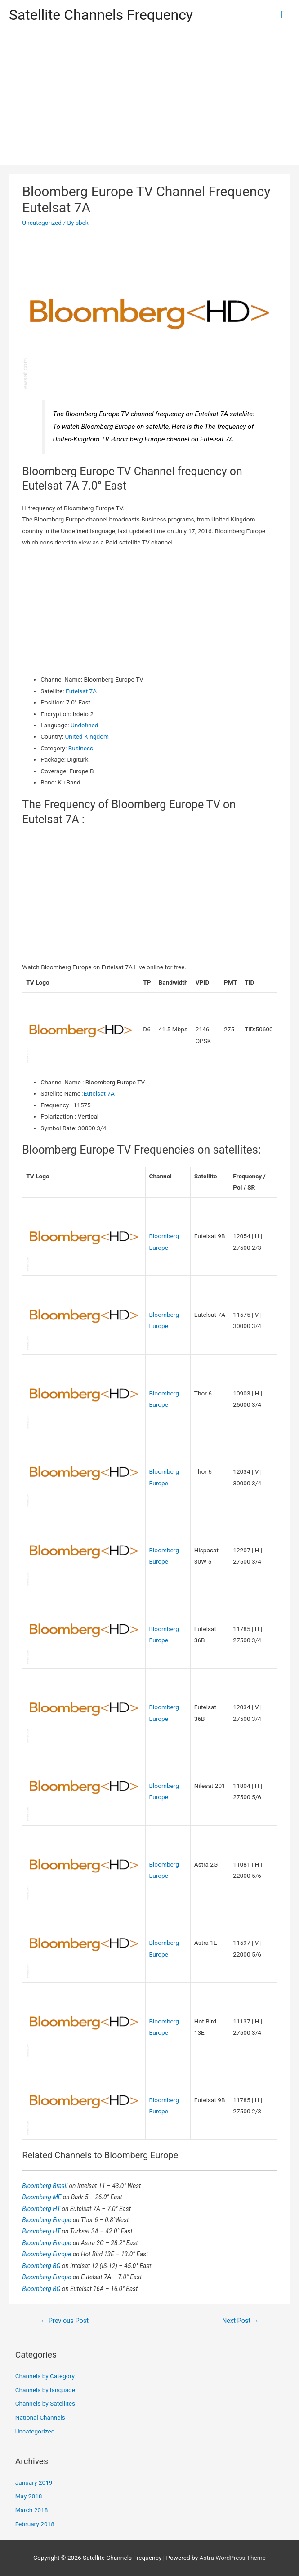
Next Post (240, 2321)
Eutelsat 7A (81, 691)
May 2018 (28, 2496)
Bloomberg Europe (47, 2220)
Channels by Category (45, 2376)
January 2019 (34, 2482)
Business (80, 748)
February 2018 (34, 2523)
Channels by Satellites (45, 2403)
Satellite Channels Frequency (101, 14)
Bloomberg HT (42, 2208)
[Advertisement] (149, 97)
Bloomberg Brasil (45, 2185)
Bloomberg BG (42, 2265)
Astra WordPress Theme (233, 2557)
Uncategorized (42, 222)
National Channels (40, 2417)
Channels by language (45, 2389)
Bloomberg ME (42, 2197)
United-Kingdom (87, 736)
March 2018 (31, 2510)
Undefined (84, 725)
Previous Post (64, 2321)
